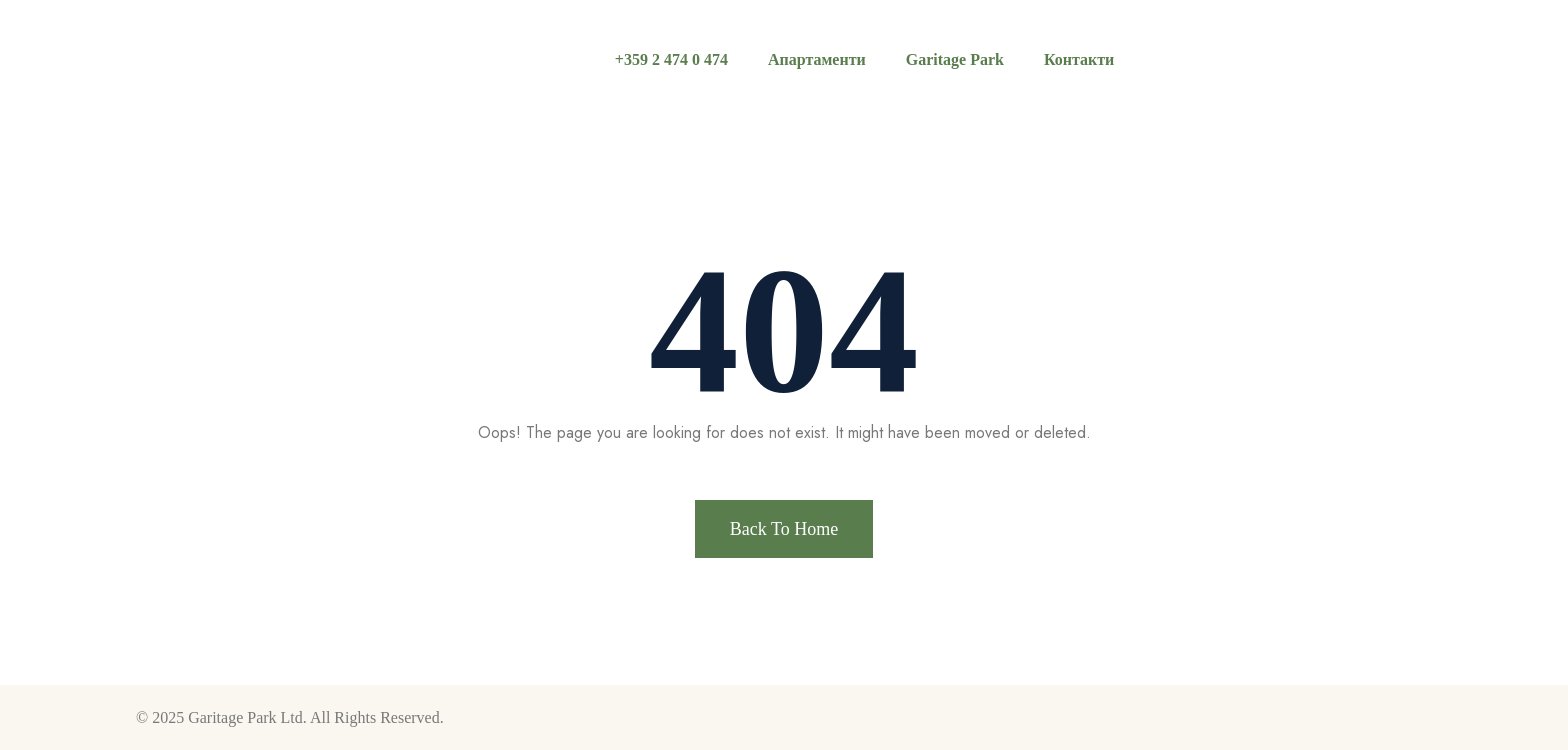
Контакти (1079, 59)
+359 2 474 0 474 (671, 59)
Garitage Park (955, 59)
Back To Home (784, 529)
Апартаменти (817, 59)
